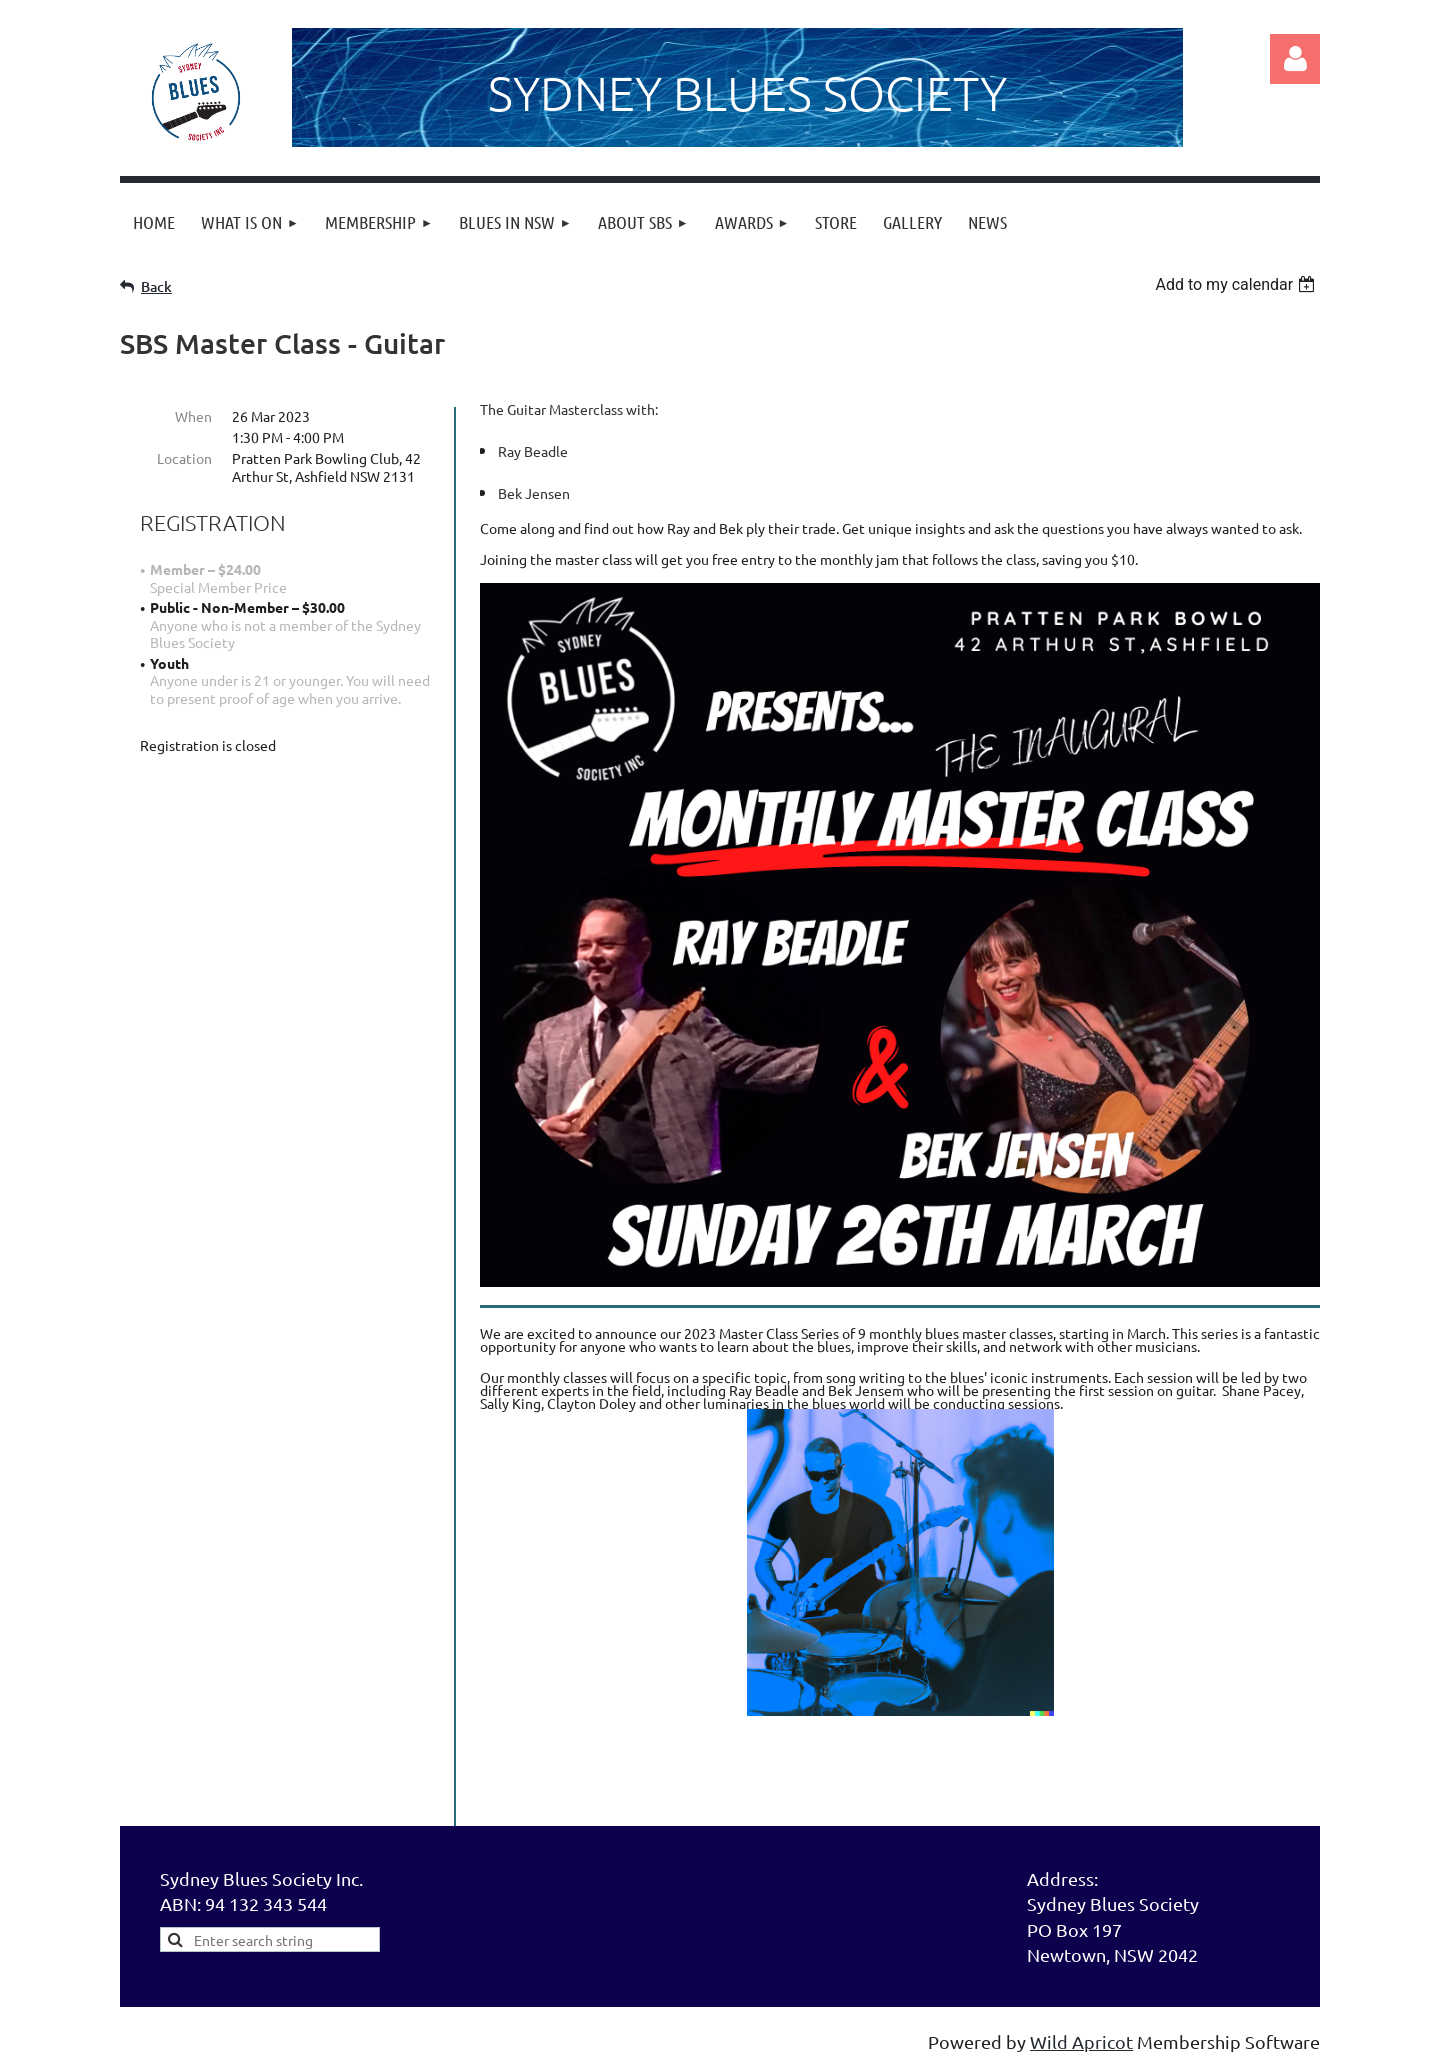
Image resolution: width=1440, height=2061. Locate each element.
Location (184, 458)
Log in (1295, 59)
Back (156, 286)
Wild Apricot (1081, 2041)
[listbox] (1237, 284)
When (193, 416)
